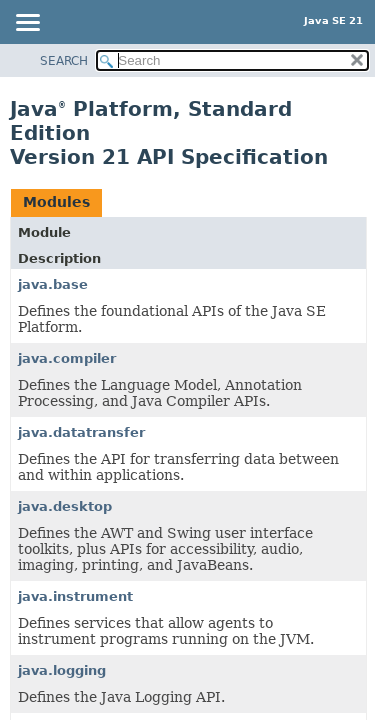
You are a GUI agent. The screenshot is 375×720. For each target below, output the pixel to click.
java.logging (62, 670)
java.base (53, 284)
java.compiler (67, 358)
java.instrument (75, 596)
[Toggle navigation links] (27, 24)
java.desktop (65, 506)
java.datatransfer (81, 432)
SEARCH (64, 61)
